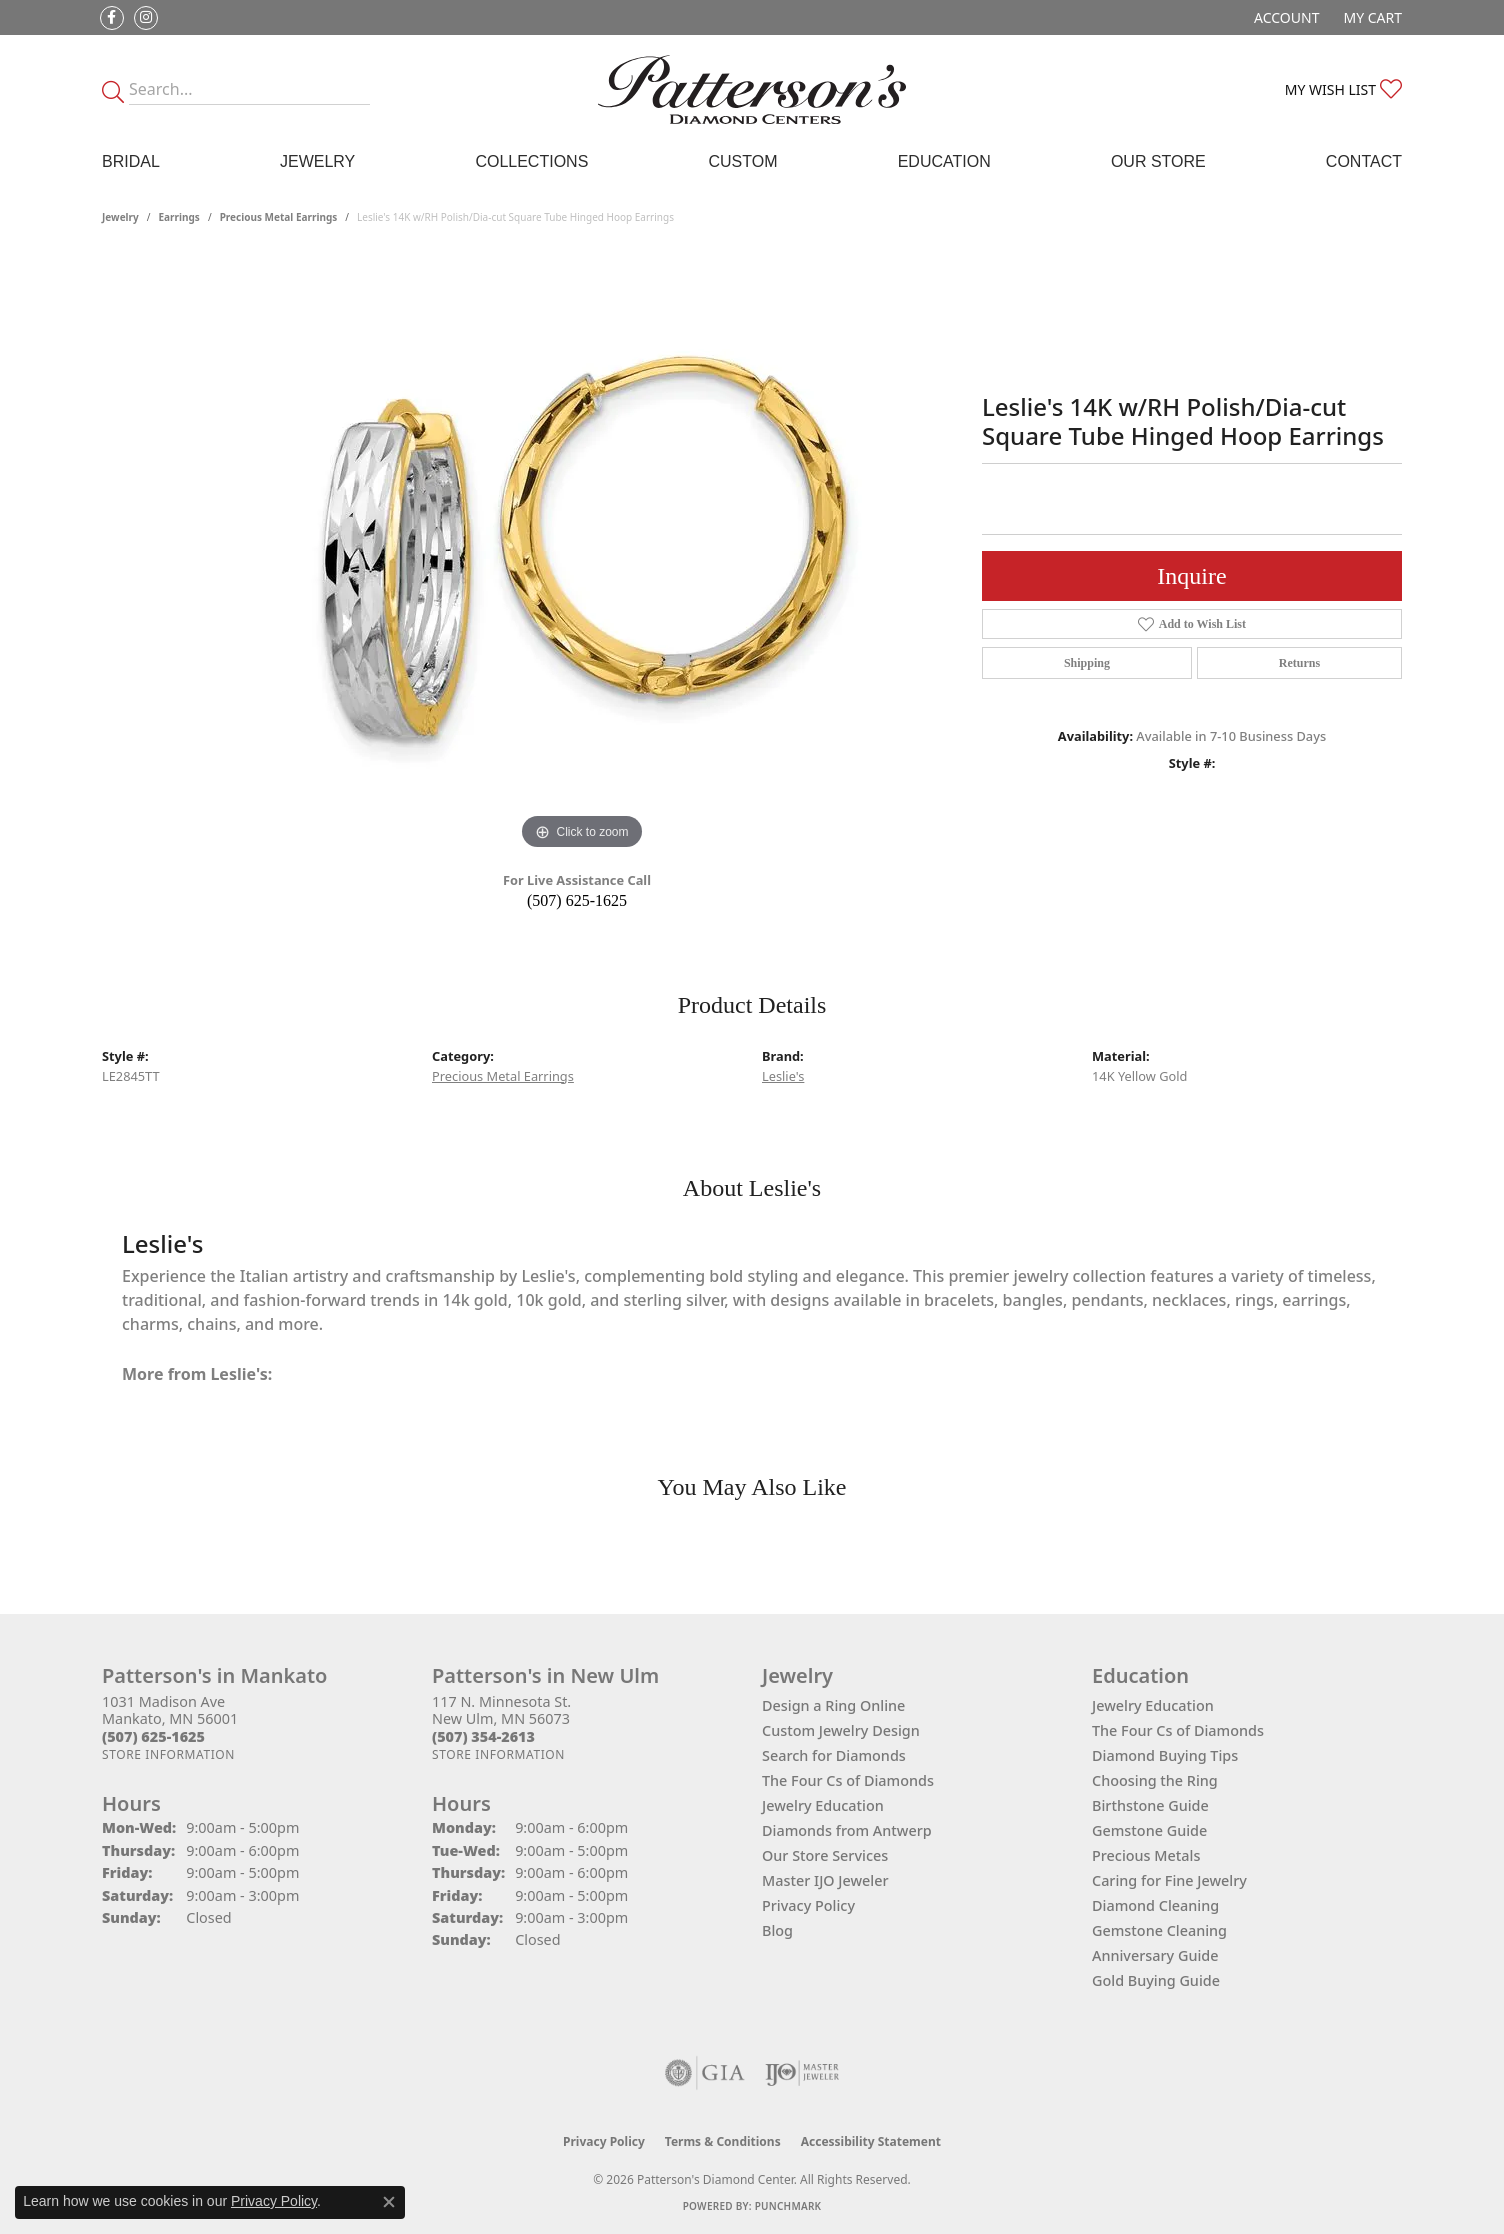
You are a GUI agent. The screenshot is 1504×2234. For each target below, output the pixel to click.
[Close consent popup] (389, 2202)
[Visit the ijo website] (802, 2073)
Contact (1364, 161)
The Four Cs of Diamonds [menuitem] (1178, 1730)
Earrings (179, 217)
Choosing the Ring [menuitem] (1155, 1780)
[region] (582, 555)
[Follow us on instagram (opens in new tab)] (146, 18)
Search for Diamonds (834, 1755)
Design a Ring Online (833, 1705)
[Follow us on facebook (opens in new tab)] (112, 18)
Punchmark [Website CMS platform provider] (788, 2206)
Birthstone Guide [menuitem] (1150, 1805)
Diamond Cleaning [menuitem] (1155, 1905)
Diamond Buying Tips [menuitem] (1165, 1755)
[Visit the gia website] (705, 2073)
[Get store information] (168, 1754)
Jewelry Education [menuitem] (1153, 1705)
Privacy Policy (808, 1905)
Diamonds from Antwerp (847, 1830)
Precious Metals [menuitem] (1146, 1855)
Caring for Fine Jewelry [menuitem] (1169, 1880)
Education (944, 161)
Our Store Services (825, 1855)
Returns (1299, 663)
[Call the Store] (153, 1736)
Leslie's (783, 1076)
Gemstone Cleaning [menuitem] (1159, 1930)
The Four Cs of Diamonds (848, 1780)
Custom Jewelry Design (841, 1730)
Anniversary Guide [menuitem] (1155, 1955)
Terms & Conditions (723, 2141)
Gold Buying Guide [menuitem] (1156, 1980)
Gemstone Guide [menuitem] (1149, 1830)
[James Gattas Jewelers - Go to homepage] (752, 89)
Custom (742, 161)
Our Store (1158, 161)
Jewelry (317, 161)
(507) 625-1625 (577, 900)
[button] (1284, 17)
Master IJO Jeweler (825, 1880)
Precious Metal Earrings (279, 217)
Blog (777, 1930)
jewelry (120, 217)
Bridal (131, 161)
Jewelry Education (823, 1805)
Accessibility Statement (871, 2141)
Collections (531, 161)
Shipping (1087, 663)
